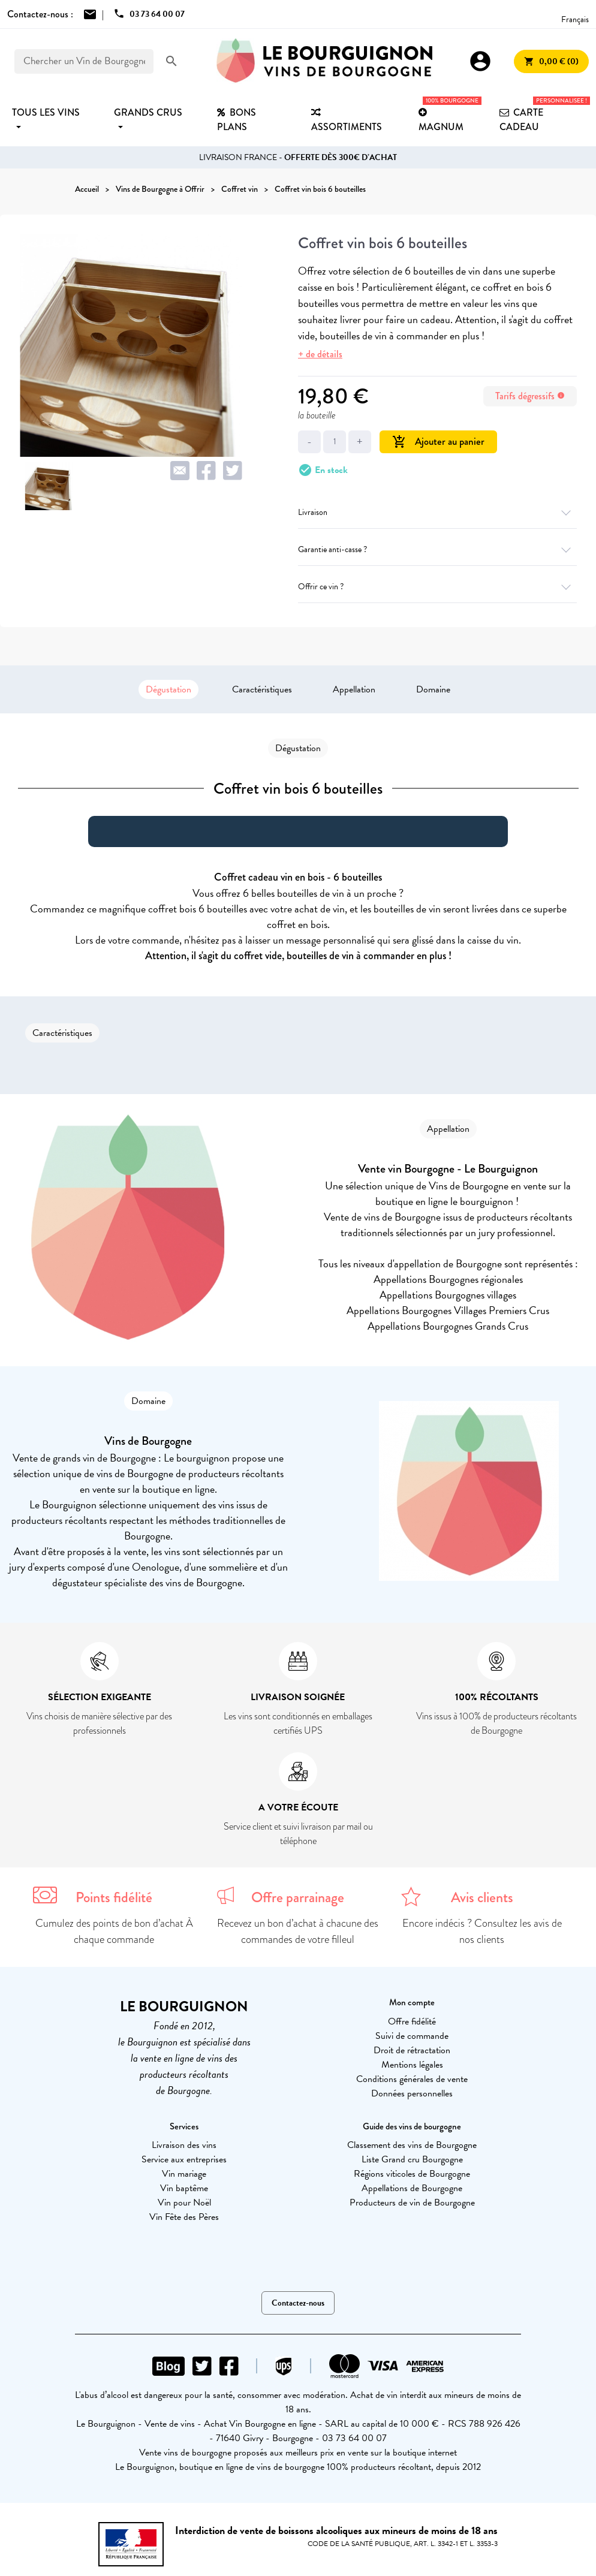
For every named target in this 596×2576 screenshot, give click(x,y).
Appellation (354, 689)
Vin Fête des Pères (184, 2217)
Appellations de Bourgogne (412, 2188)
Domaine (433, 689)
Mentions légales (412, 2064)
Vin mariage (184, 2174)
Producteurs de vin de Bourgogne (412, 2202)
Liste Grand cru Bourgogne (412, 2159)
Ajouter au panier (438, 441)
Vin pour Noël (184, 2202)
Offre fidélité (412, 2021)
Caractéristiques (262, 689)
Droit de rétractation (412, 2050)
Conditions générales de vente (412, 2079)
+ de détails (320, 354)
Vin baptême (184, 2188)
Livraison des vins (184, 2145)
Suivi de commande (411, 2036)
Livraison (437, 512)
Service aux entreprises (184, 2159)
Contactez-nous (298, 2303)
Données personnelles (412, 2093)
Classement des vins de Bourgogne (412, 2145)
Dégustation (168, 689)
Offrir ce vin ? (437, 586)
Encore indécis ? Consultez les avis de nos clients (482, 1931)
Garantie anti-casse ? (437, 549)
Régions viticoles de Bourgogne (412, 2174)
